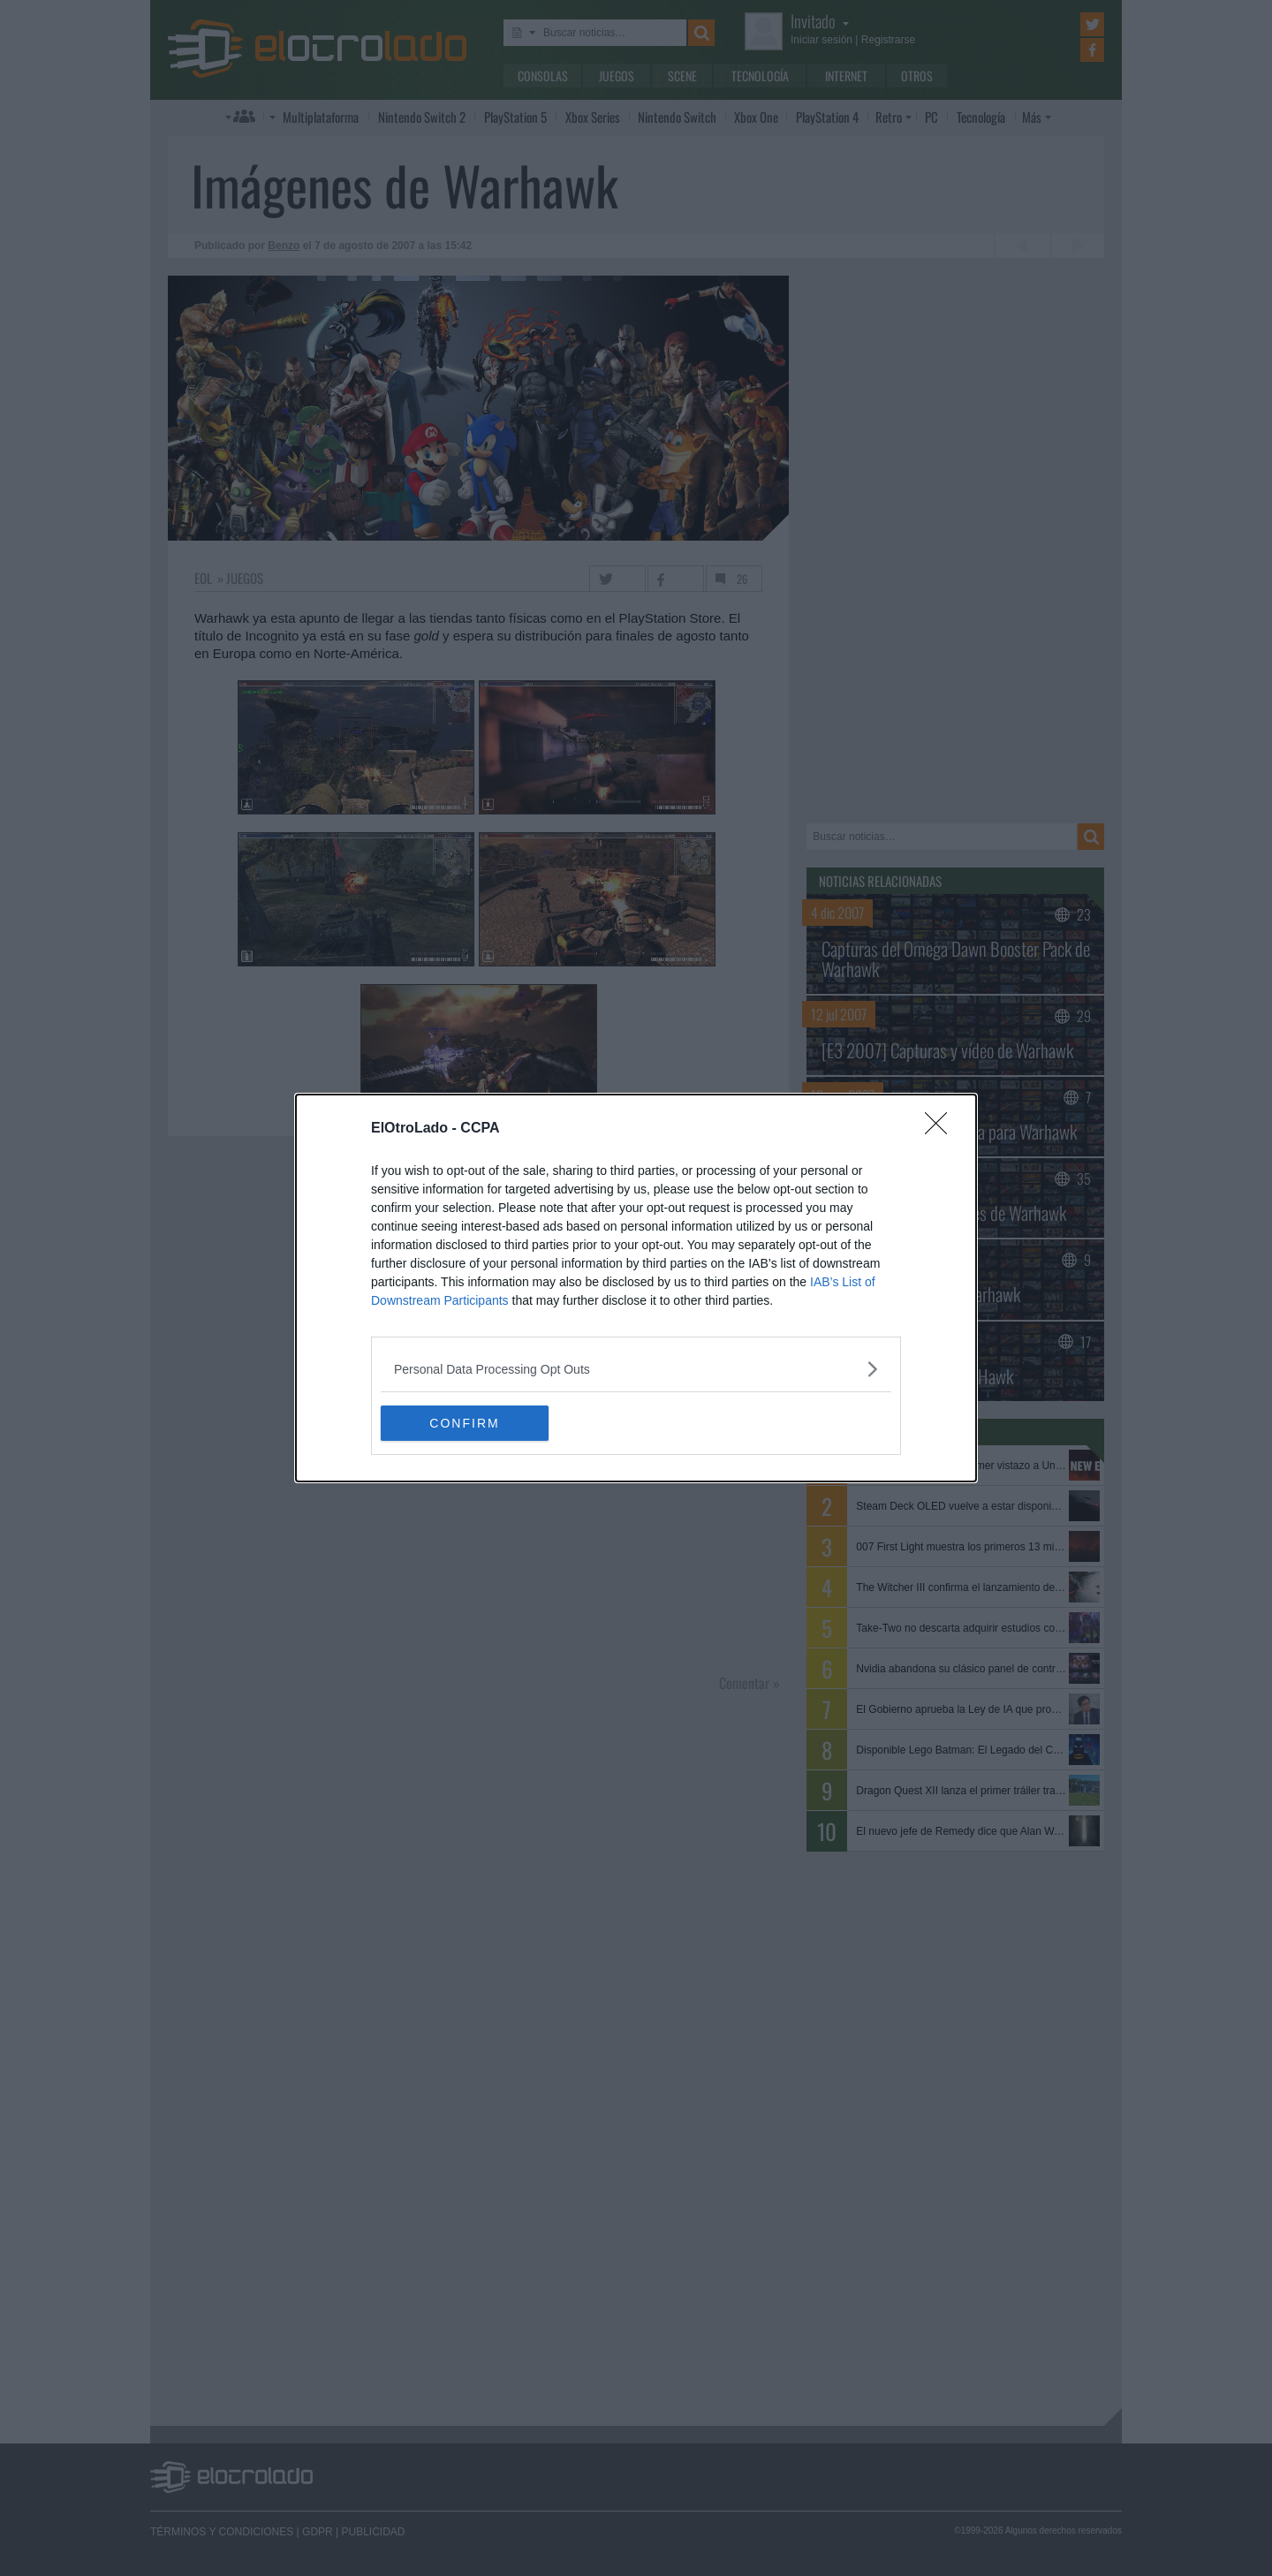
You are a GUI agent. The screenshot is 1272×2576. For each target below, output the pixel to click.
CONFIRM (464, 1423)
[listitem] (636, 1369)
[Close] (941, 1129)
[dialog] (636, 1288)
